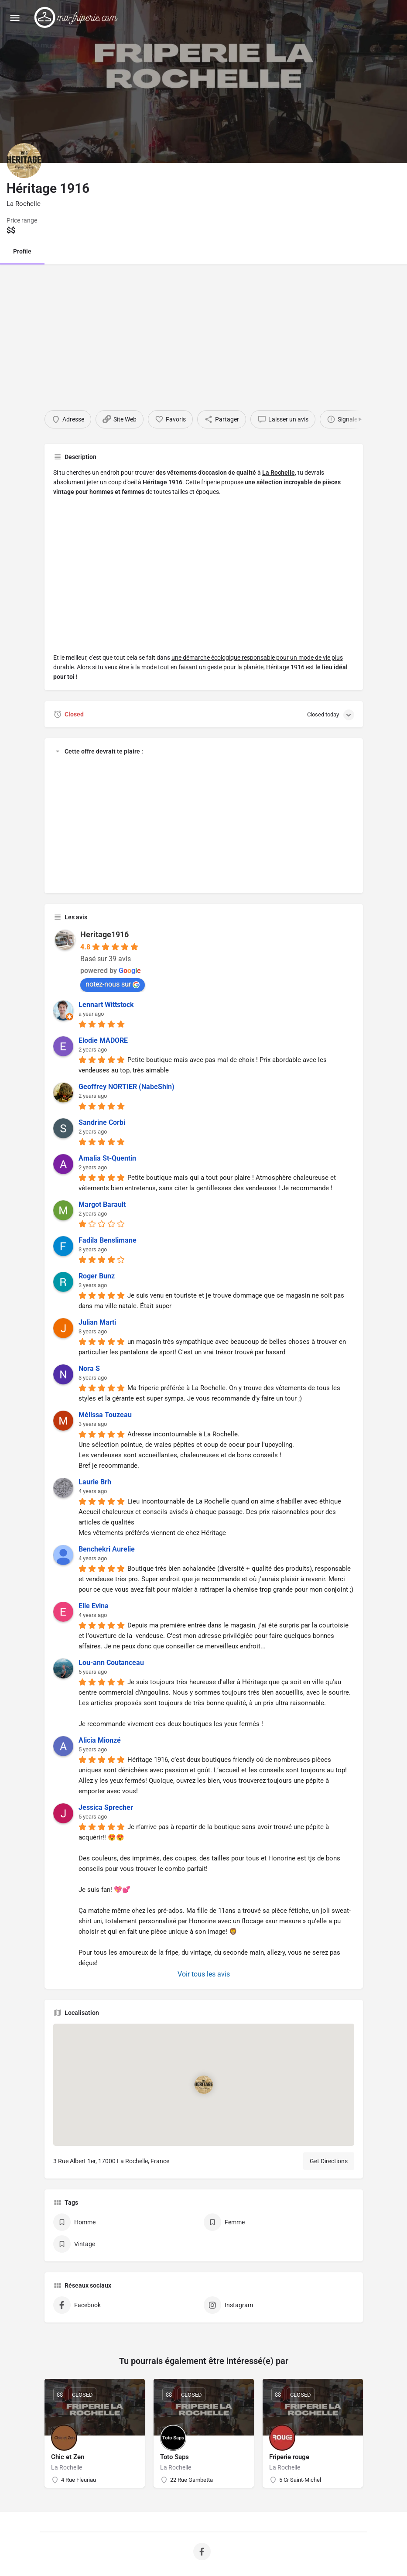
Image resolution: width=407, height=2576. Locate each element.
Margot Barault (102, 1204)
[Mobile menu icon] (15, 17)
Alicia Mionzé (100, 1740)
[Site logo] (78, 17)
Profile (22, 251)
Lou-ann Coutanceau (111, 1662)
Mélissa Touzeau (105, 1415)
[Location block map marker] (203, 2085)
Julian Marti (97, 1322)
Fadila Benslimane (108, 1240)
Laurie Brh (95, 1482)
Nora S (89, 1368)
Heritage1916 (104, 934)
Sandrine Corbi (102, 1122)
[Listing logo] (24, 160)
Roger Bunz (97, 1276)
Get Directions (329, 2161)
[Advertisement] (203, 329)
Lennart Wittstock (106, 1004)
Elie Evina (94, 1606)
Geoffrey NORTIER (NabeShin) (126, 1086)
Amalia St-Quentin (107, 1158)
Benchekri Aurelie (107, 1549)
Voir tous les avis (204, 1974)
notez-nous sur (113, 984)
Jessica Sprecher (106, 1807)
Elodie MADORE (103, 1040)
